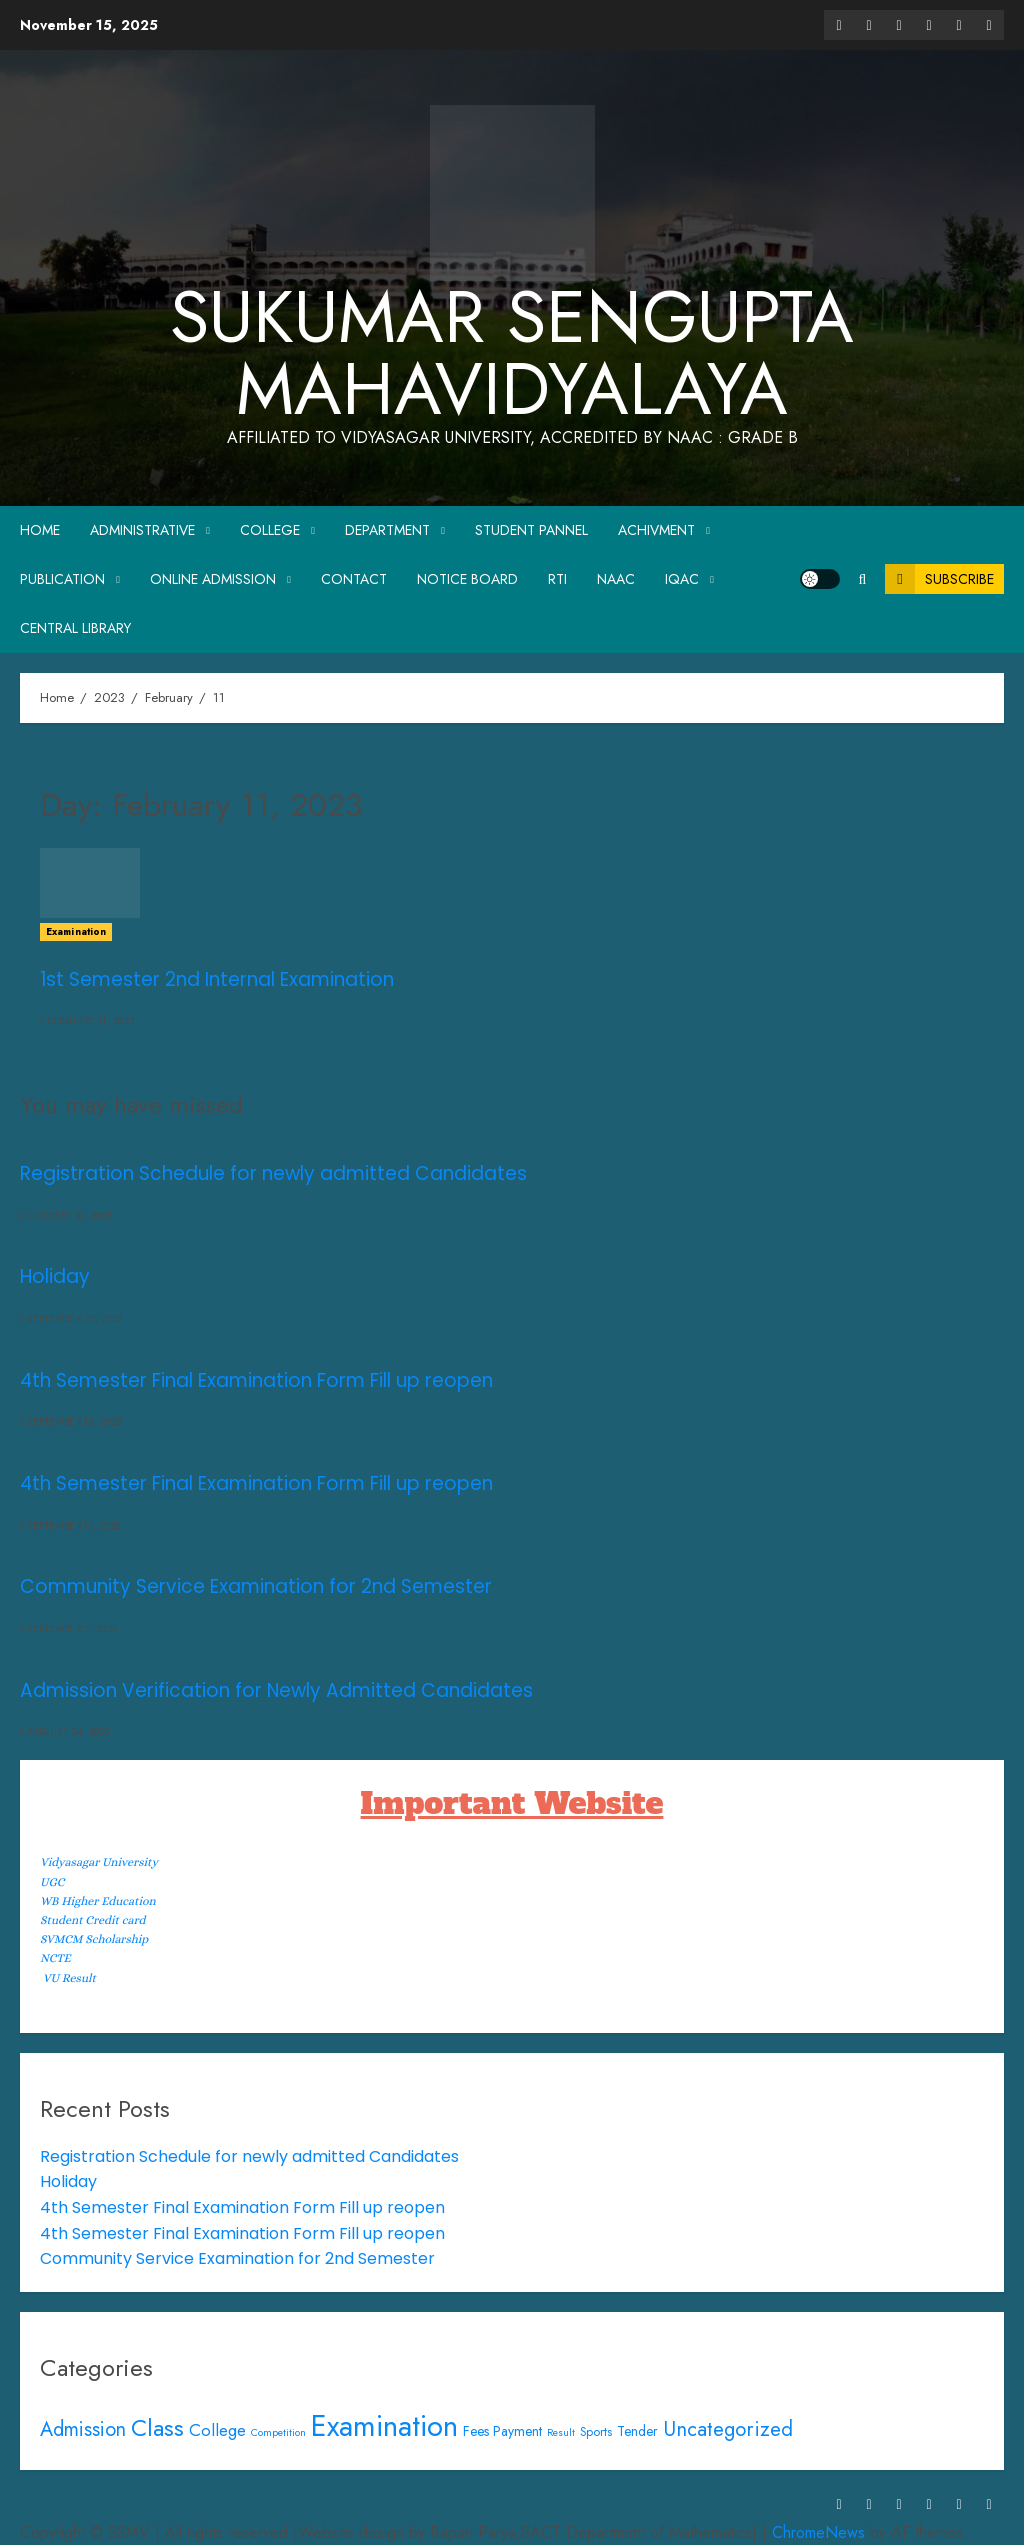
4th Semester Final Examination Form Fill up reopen (256, 1380)
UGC (52, 1882)
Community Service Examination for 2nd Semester (256, 1586)
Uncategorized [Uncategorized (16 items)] (728, 2429)
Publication (62, 579)
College (270, 530)
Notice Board (467, 579)
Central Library (75, 628)
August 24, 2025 (68, 1732)
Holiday (55, 1276)
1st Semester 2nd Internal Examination (217, 979)
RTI (557, 579)
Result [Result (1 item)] (561, 2432)
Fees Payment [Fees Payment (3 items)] (502, 2431)
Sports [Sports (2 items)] (596, 2432)
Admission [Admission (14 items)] (83, 2429)
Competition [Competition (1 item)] (278, 2432)
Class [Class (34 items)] (157, 2428)
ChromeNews (818, 2532)
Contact (354, 579)
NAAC (616, 579)
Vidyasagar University (99, 1862)
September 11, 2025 (73, 1526)
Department (387, 530)
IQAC (682, 579)
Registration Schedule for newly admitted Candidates (273, 1173)
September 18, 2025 (74, 1422)
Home (40, 530)
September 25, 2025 (74, 1319)
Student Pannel (531, 530)
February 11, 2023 (90, 1021)
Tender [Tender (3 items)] (637, 2431)
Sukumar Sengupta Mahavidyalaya (512, 353)
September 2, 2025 (72, 1629)
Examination (76, 931)
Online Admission (213, 579)
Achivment (656, 530)
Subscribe (939, 579)
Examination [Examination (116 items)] (384, 2426)
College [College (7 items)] (217, 2430)
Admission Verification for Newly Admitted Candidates (276, 1690)
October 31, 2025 (69, 1216)
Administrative (142, 530)
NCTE (55, 1958)
